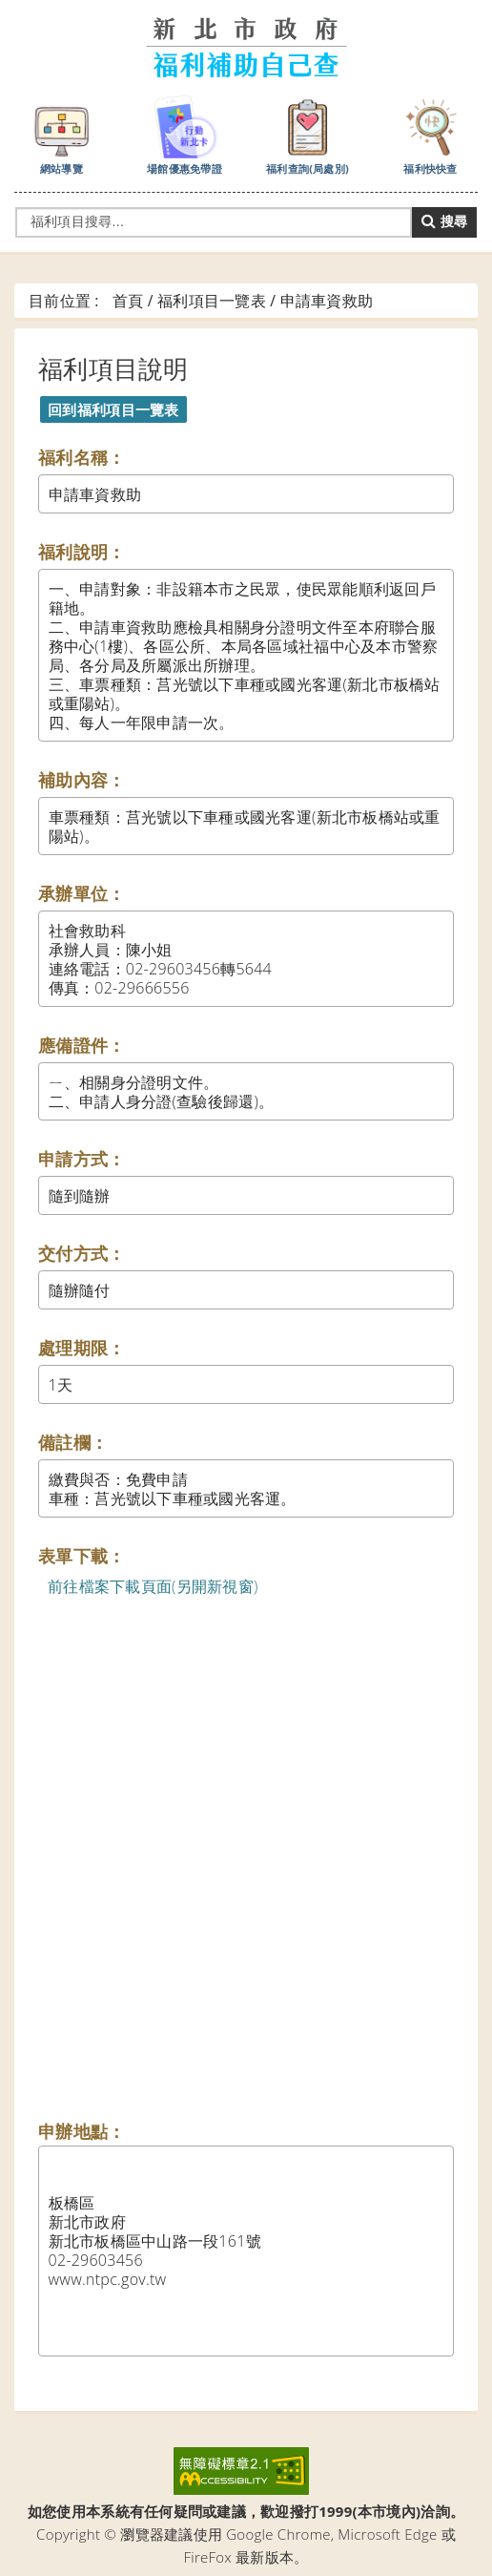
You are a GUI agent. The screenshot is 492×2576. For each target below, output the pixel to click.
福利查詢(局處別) (307, 134)
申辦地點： (81, 2131)
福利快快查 (431, 134)
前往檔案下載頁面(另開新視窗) (153, 1586)
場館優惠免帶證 (184, 134)
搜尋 (444, 221)
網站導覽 (62, 134)
